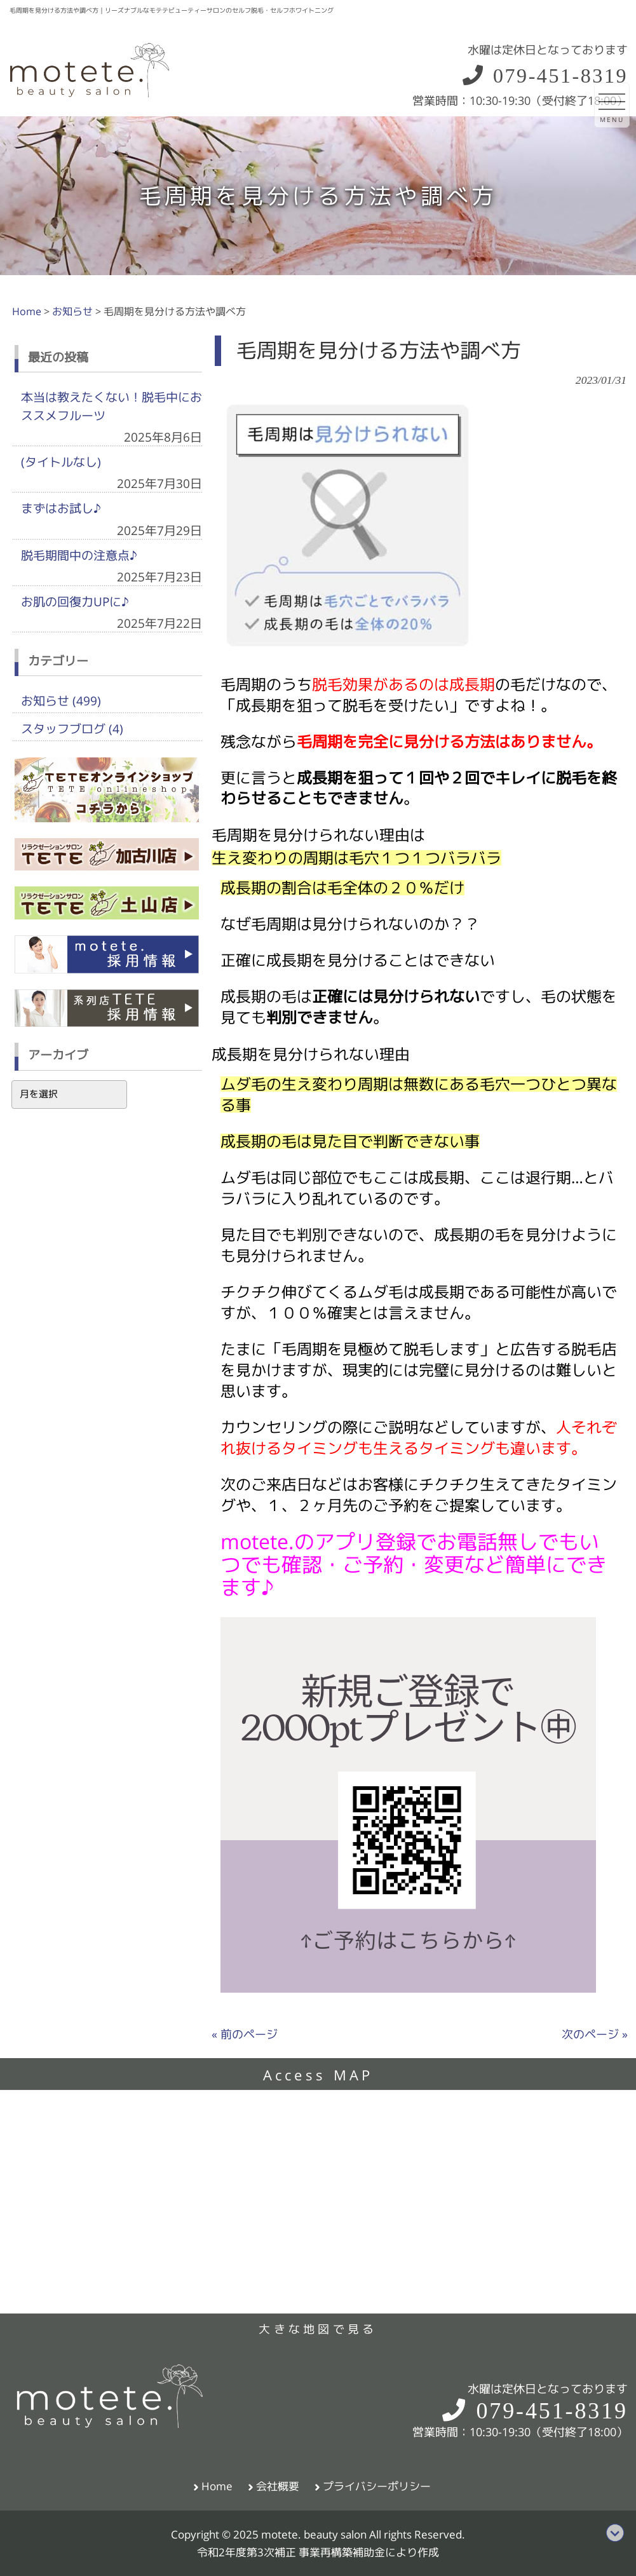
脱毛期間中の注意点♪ (79, 555)
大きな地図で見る (318, 2329)
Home (217, 2486)
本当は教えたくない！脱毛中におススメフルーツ (111, 406)
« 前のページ (245, 2034)
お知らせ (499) (61, 701)
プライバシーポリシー (377, 2486)
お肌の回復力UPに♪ (75, 601)
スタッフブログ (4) (72, 728)
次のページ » (595, 2034)
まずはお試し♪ (61, 508)
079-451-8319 (544, 75)
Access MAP (318, 2075)
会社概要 (277, 2486)
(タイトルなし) (61, 462)
